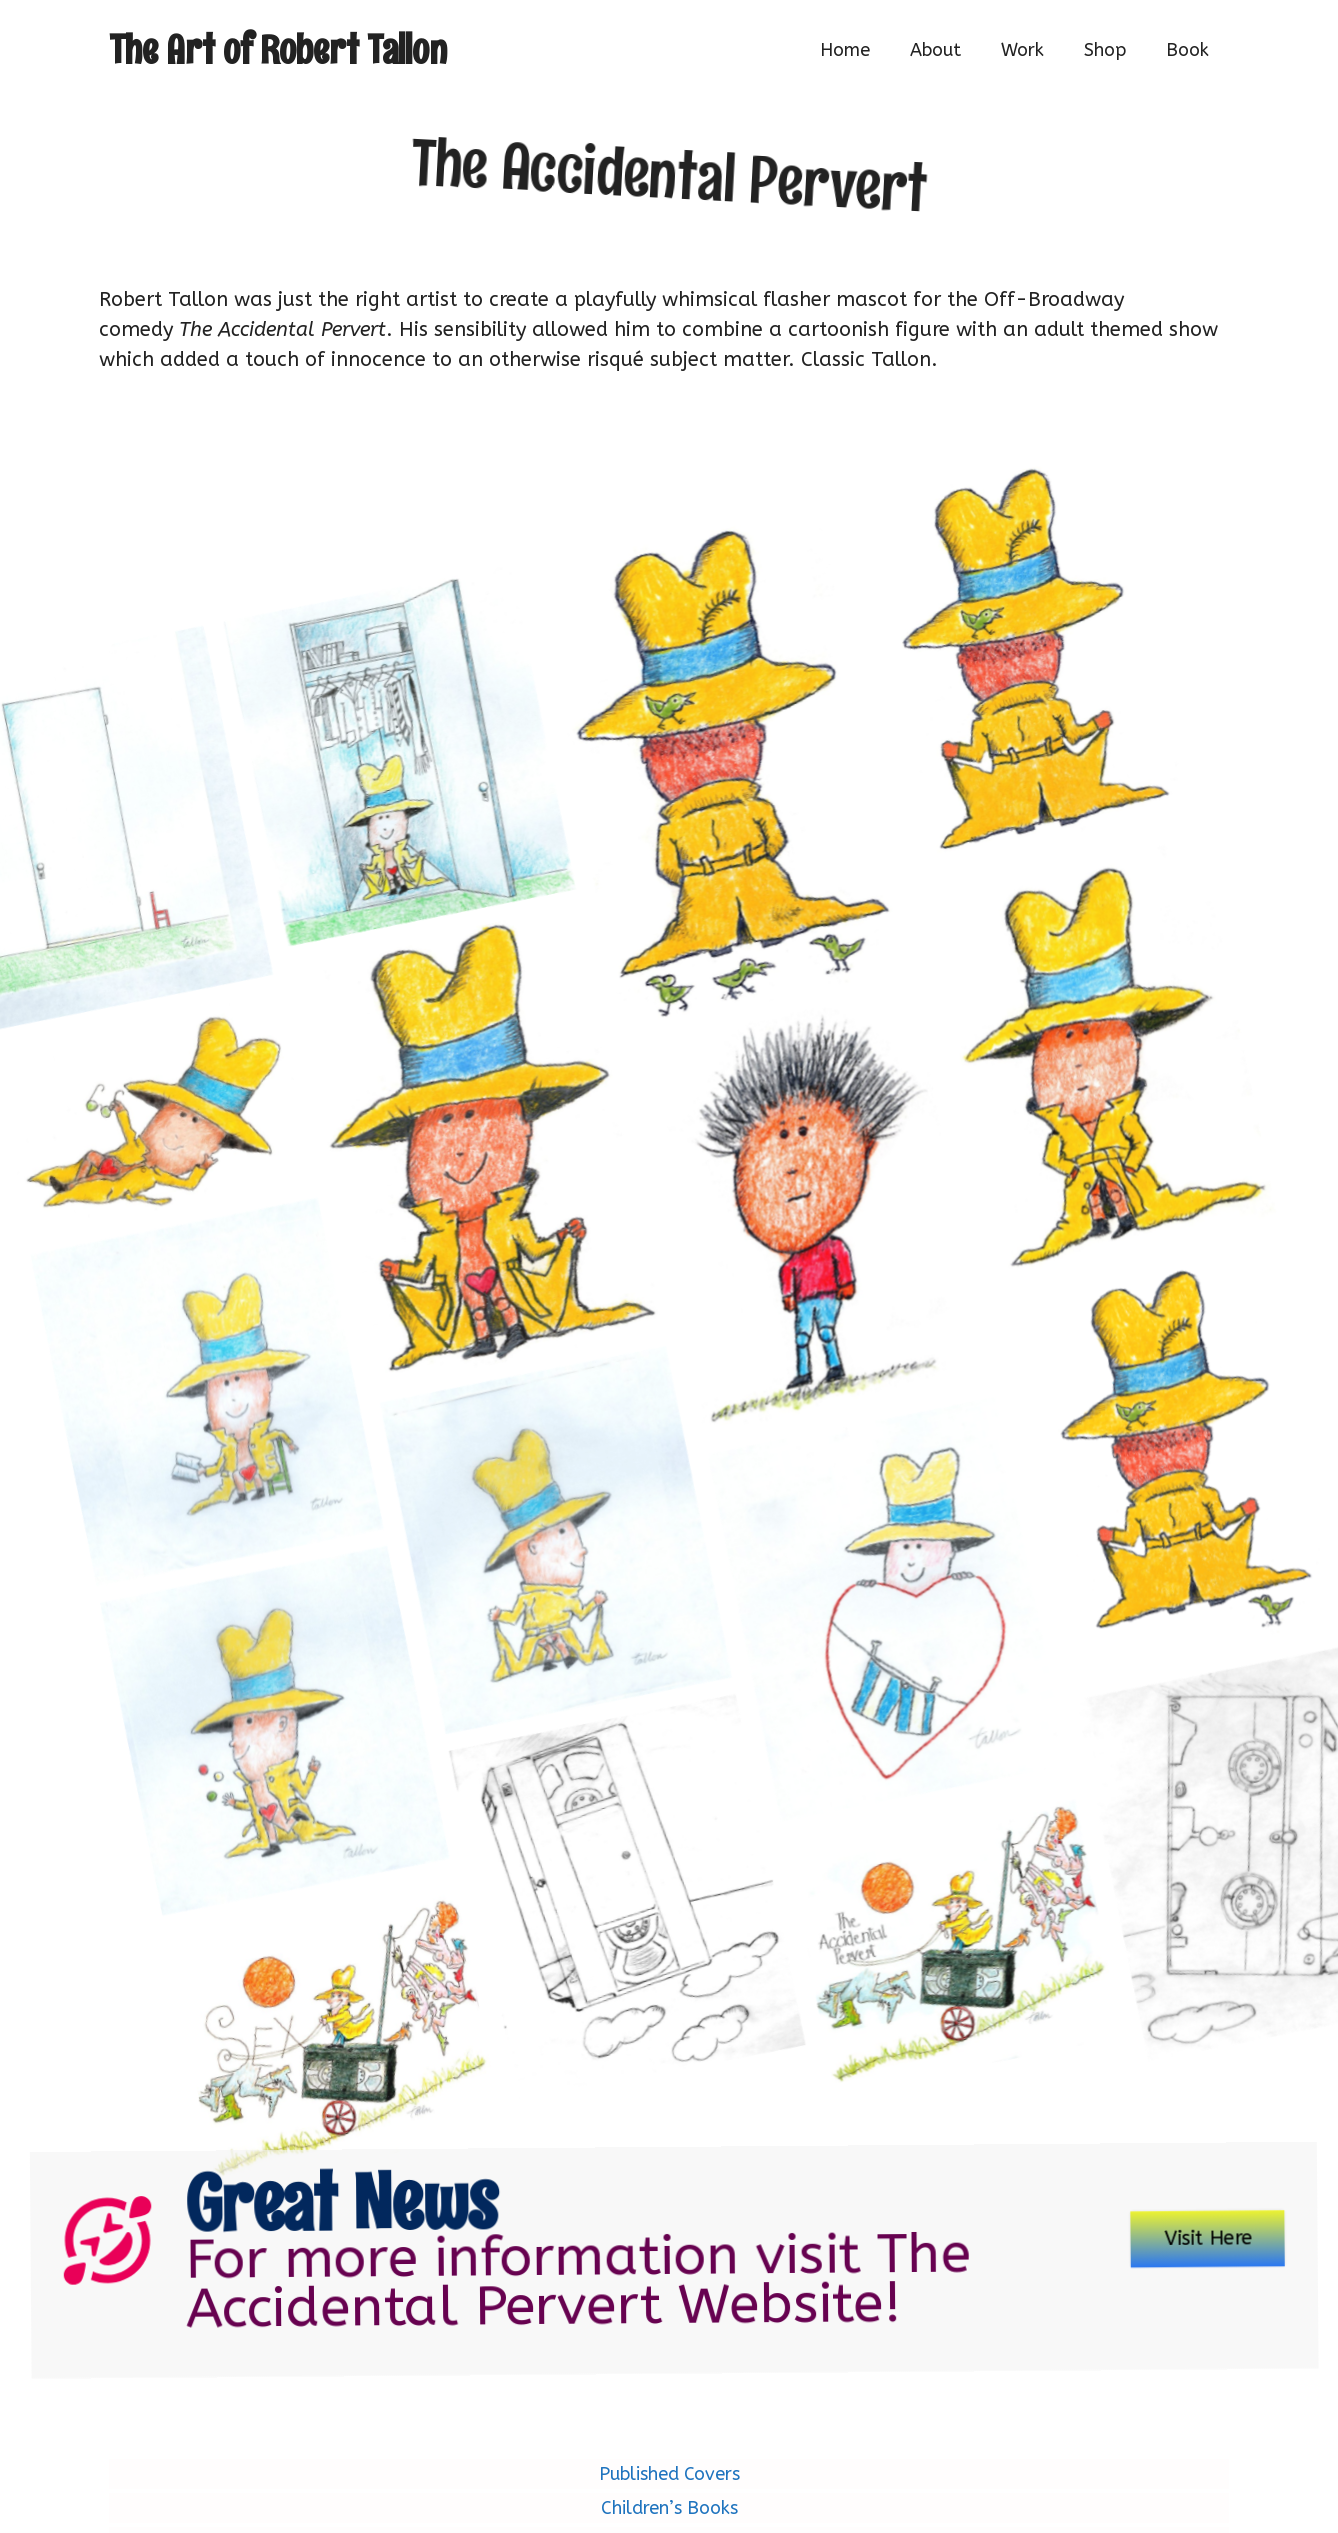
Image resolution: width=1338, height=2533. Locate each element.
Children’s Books (669, 2508)
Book (1187, 50)
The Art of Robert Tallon (278, 49)
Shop (1105, 50)
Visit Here (1118, 2223)
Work (1022, 50)
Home (845, 50)
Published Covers (669, 2474)
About (935, 50)
